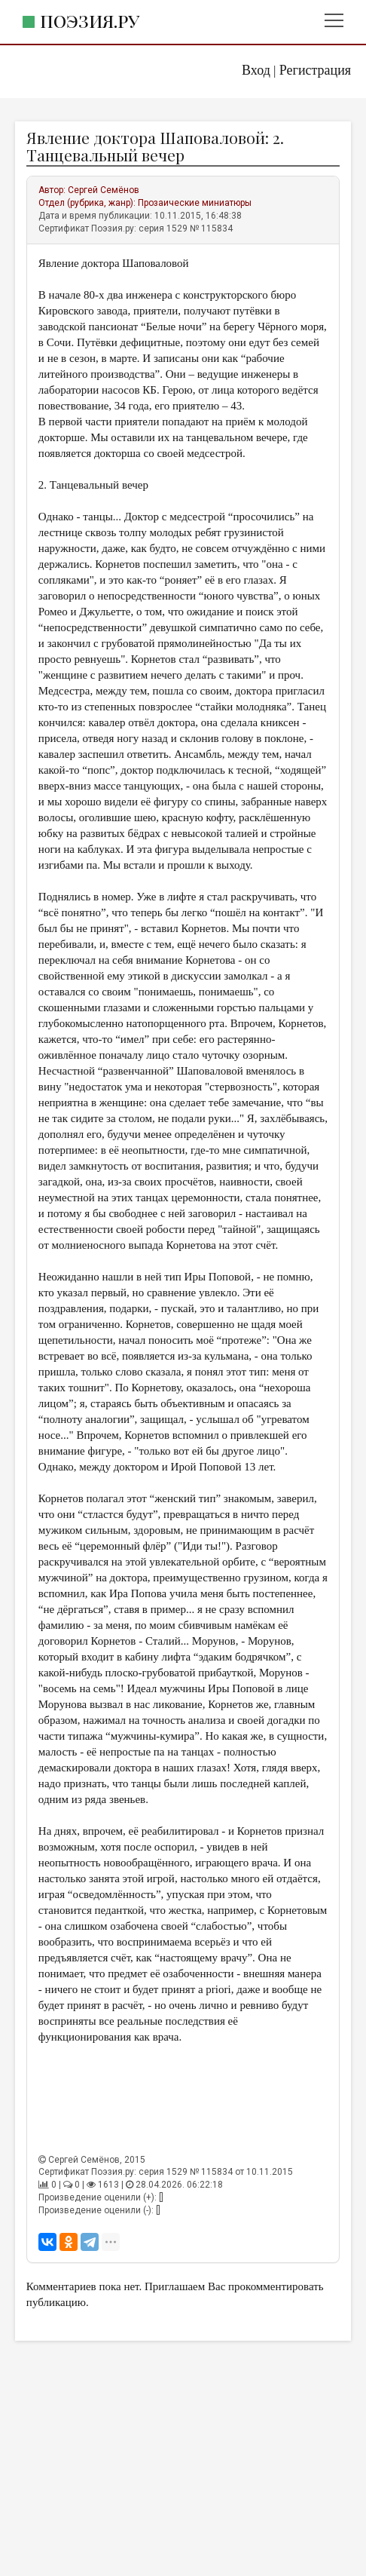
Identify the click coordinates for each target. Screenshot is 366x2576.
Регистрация (315, 70)
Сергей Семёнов (103, 190)
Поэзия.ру (89, 20)
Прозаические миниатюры (195, 203)
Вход (256, 70)
